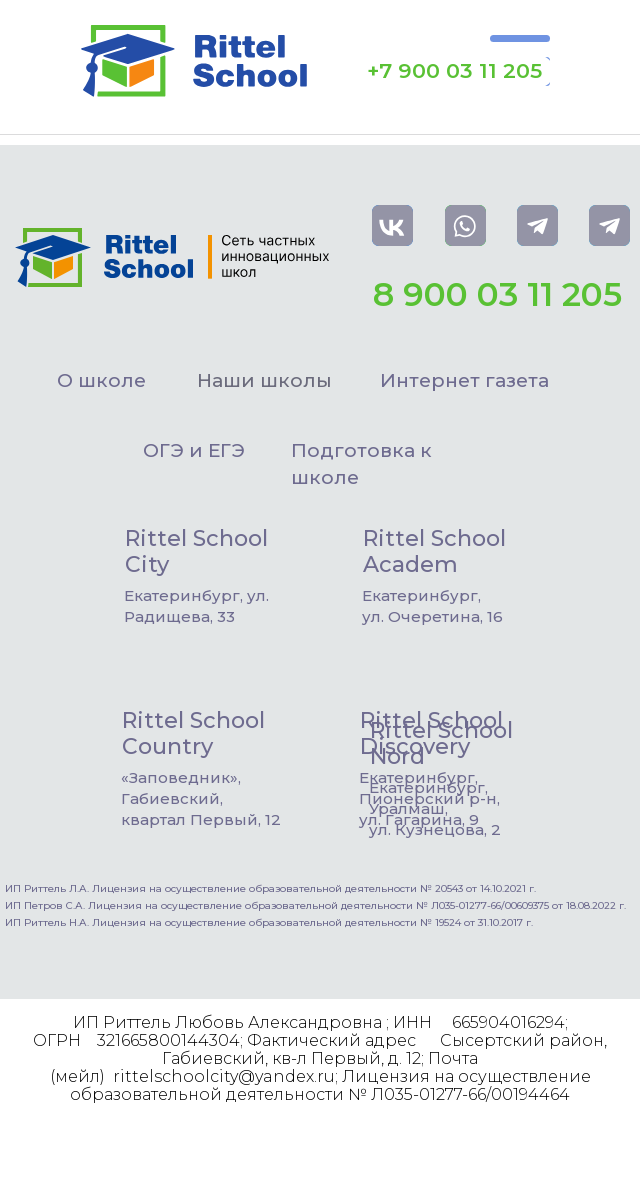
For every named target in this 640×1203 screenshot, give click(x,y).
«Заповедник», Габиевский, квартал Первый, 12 (201, 798)
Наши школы (264, 380)
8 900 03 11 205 (497, 294)
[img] (333, 549)
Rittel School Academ (434, 551)
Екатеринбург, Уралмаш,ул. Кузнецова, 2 (435, 808)
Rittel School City (196, 551)
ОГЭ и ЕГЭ (194, 450)
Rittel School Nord (441, 743)
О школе (101, 380)
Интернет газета (464, 380)
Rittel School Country (193, 733)
